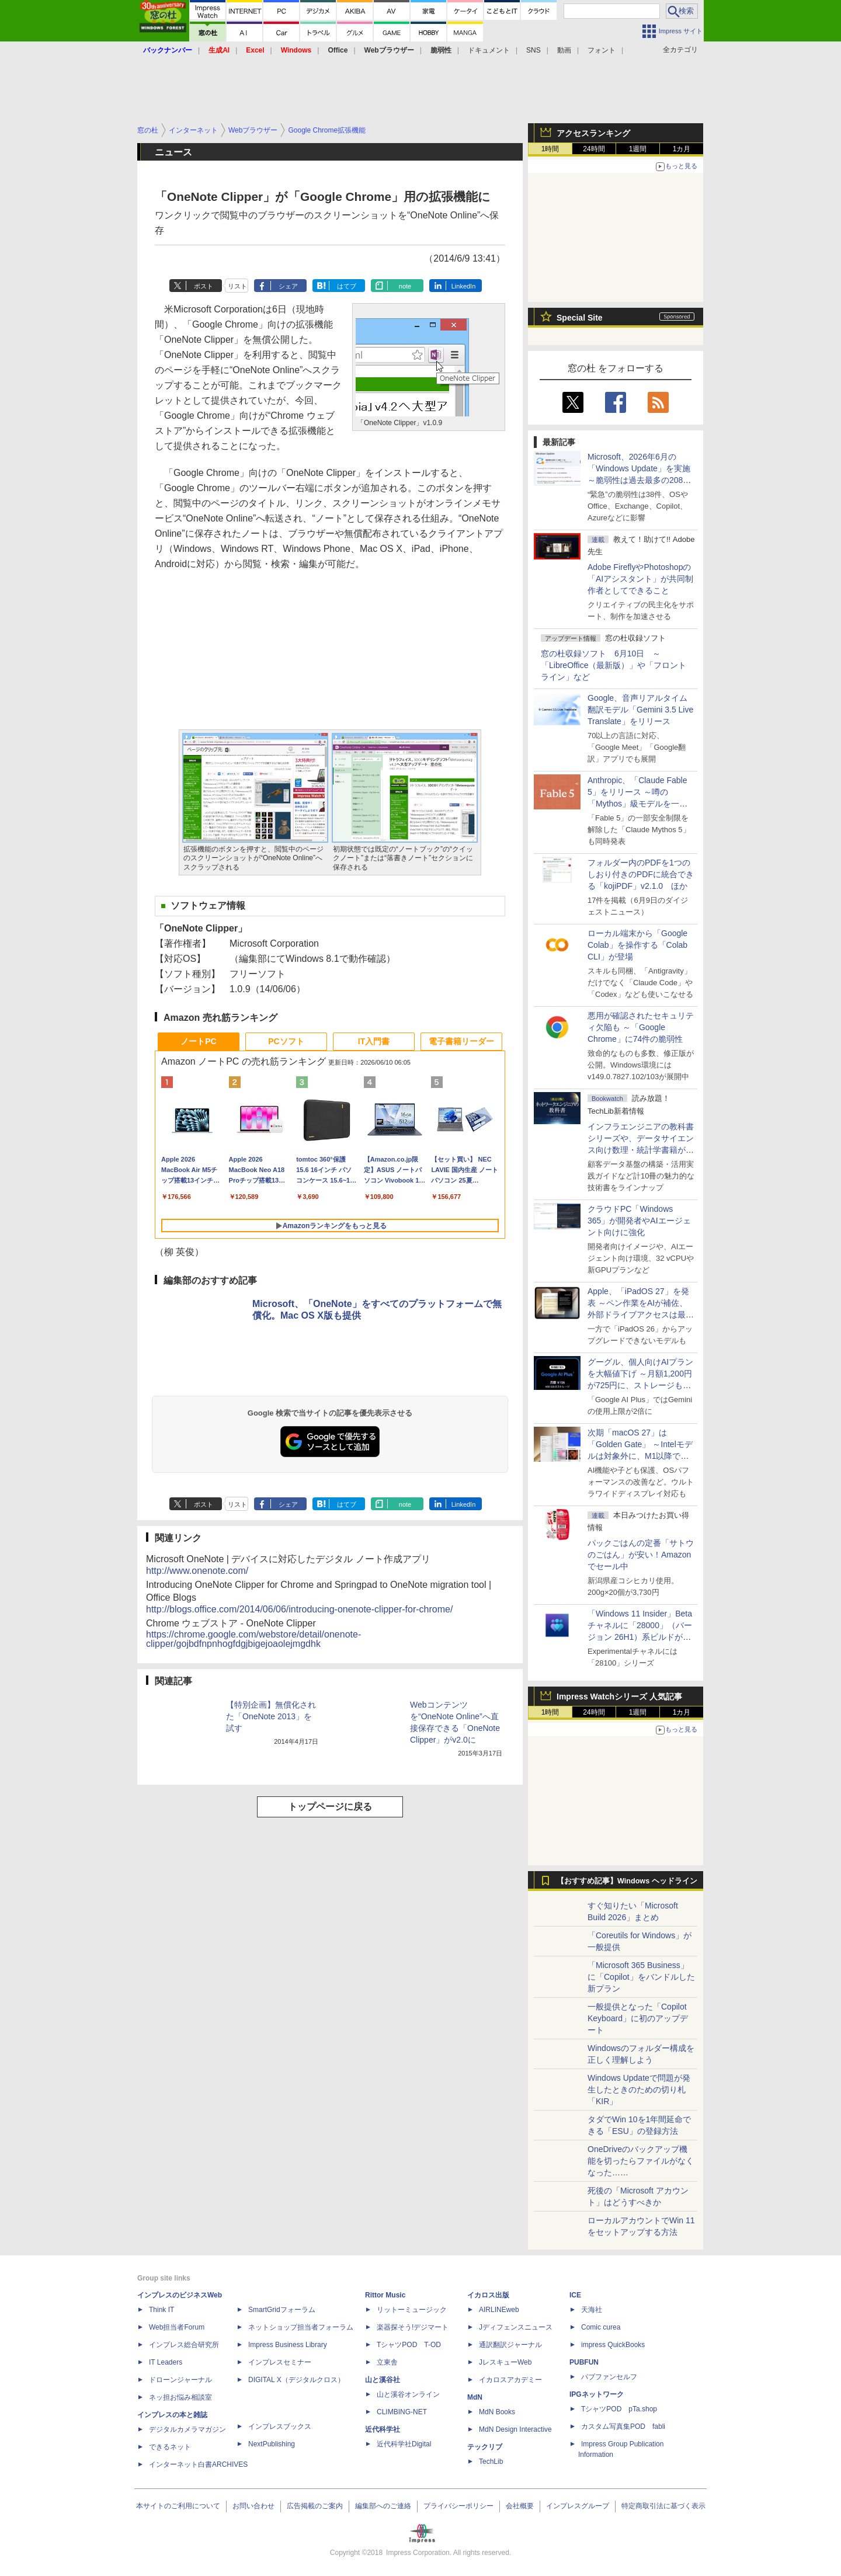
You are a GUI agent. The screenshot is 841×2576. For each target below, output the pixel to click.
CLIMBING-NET (402, 2412)
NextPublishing (271, 2444)
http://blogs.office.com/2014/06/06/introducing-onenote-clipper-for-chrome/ (299, 1609)
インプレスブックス (279, 2426)
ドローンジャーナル (180, 2380)
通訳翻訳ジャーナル (510, 2345)
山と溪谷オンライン (408, 2394)
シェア (288, 286)
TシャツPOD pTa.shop (619, 2409)
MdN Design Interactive (515, 2429)
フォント (602, 50)
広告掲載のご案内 (315, 2506)
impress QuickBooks (613, 2345)
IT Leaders (165, 2362)
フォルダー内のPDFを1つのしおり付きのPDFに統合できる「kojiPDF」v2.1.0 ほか (641, 874)
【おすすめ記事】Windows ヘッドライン (627, 1881)
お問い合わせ (253, 2506)
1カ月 (682, 149)
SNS (533, 50)
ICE (575, 2295)
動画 (564, 50)
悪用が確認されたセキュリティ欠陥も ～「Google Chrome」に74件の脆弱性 (641, 1027)
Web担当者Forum (176, 2327)
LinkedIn (463, 286)
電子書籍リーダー (461, 1041)
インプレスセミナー (279, 2362)
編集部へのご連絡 (383, 2506)
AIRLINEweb (499, 2310)
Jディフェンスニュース (515, 2327)
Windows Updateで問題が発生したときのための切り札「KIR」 (639, 2089)
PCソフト (286, 1041)
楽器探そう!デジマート (413, 2327)
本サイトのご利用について (178, 2506)
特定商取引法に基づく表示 (663, 2506)
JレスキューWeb (505, 2362)
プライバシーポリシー (458, 2506)
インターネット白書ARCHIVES (198, 2464)
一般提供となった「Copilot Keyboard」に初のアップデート (638, 2018)
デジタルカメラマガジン (187, 2429)
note (405, 286)
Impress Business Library (287, 2345)
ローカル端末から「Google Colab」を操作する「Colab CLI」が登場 (637, 945)
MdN (474, 2397)
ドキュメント (489, 50)
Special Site (580, 317)
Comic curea (600, 2327)
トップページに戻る (330, 1807)
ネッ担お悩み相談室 (180, 2397)
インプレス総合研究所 (184, 2345)
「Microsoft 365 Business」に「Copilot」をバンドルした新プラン (641, 1976)
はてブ (346, 286)
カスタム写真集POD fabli (623, 2426)
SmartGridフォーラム (281, 2310)
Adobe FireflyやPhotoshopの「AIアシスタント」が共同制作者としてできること (640, 578)
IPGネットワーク (596, 2394)
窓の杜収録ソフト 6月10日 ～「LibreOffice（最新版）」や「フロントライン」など (613, 665)
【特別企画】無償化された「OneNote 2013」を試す (271, 1716)
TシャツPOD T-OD (409, 2345)
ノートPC (198, 1041)
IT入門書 (374, 1041)
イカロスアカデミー (510, 2380)
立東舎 (387, 2362)
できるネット (170, 2447)
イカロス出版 (488, 2295)
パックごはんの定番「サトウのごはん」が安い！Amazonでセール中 (641, 1554)
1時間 (550, 149)
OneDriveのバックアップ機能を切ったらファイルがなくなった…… (641, 2160)
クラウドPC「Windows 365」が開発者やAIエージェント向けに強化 (639, 1220)
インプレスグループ (577, 2506)
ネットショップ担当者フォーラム (300, 2327)
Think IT (161, 2310)
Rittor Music (385, 2295)
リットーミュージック (412, 2310)
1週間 (638, 149)
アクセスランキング (593, 133)
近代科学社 (382, 2429)
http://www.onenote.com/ (197, 1571)
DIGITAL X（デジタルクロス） (296, 2380)
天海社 (591, 2310)
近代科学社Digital (404, 2444)
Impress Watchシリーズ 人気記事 (619, 1696)
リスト (237, 286)
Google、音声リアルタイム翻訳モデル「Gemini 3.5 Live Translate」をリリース (640, 709)
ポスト (203, 286)
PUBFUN (584, 2362)
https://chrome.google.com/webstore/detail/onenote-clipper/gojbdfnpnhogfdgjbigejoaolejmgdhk (253, 1639)
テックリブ (484, 2447)
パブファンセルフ (609, 2377)
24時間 (593, 149)
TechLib (491, 2461)
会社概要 (520, 2506)
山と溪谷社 (382, 2380)
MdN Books (497, 2412)
